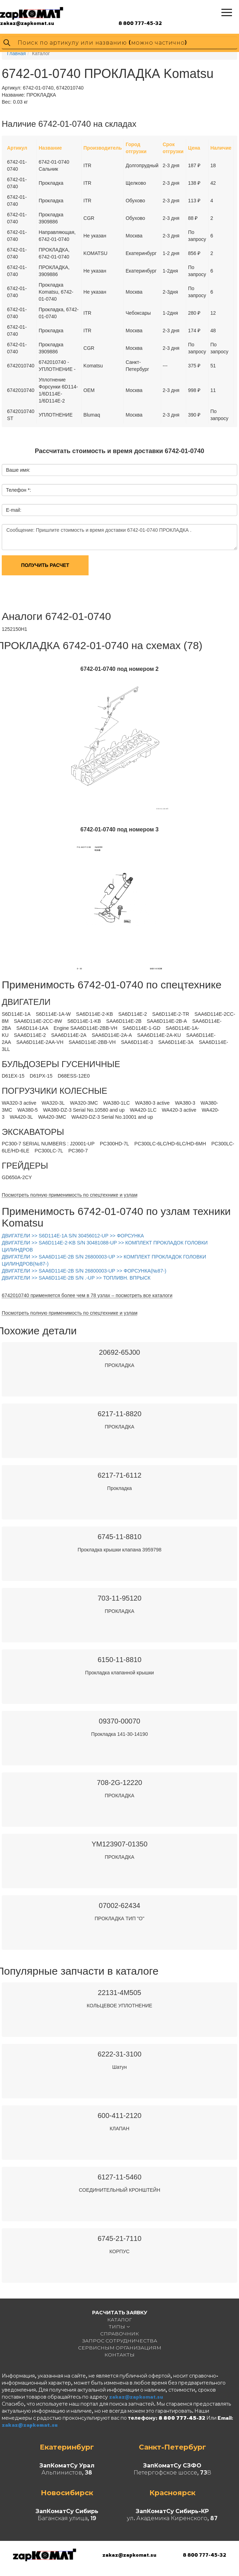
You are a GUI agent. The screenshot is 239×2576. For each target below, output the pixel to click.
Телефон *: (18, 490)
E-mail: (13, 510)
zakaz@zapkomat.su (27, 23)
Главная (16, 53)
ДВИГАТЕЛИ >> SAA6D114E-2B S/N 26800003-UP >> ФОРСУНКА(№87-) (84, 1271)
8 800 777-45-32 (140, 23)
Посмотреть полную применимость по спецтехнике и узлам (69, 1195)
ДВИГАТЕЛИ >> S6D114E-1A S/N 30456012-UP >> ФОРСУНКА (73, 1235)
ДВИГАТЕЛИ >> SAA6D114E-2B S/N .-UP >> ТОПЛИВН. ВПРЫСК (76, 1278)
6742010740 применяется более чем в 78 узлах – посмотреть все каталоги (87, 1295)
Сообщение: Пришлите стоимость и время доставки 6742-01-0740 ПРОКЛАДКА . (119, 537)
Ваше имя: (18, 470)
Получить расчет (45, 565)
